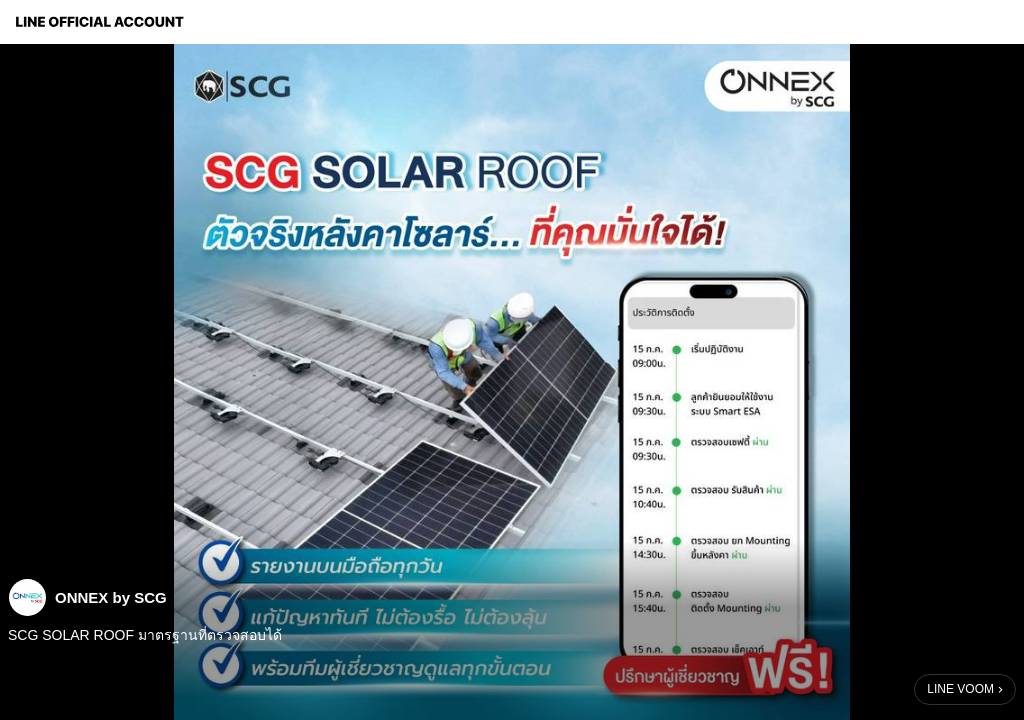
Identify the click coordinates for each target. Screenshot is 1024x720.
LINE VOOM (960, 689)
